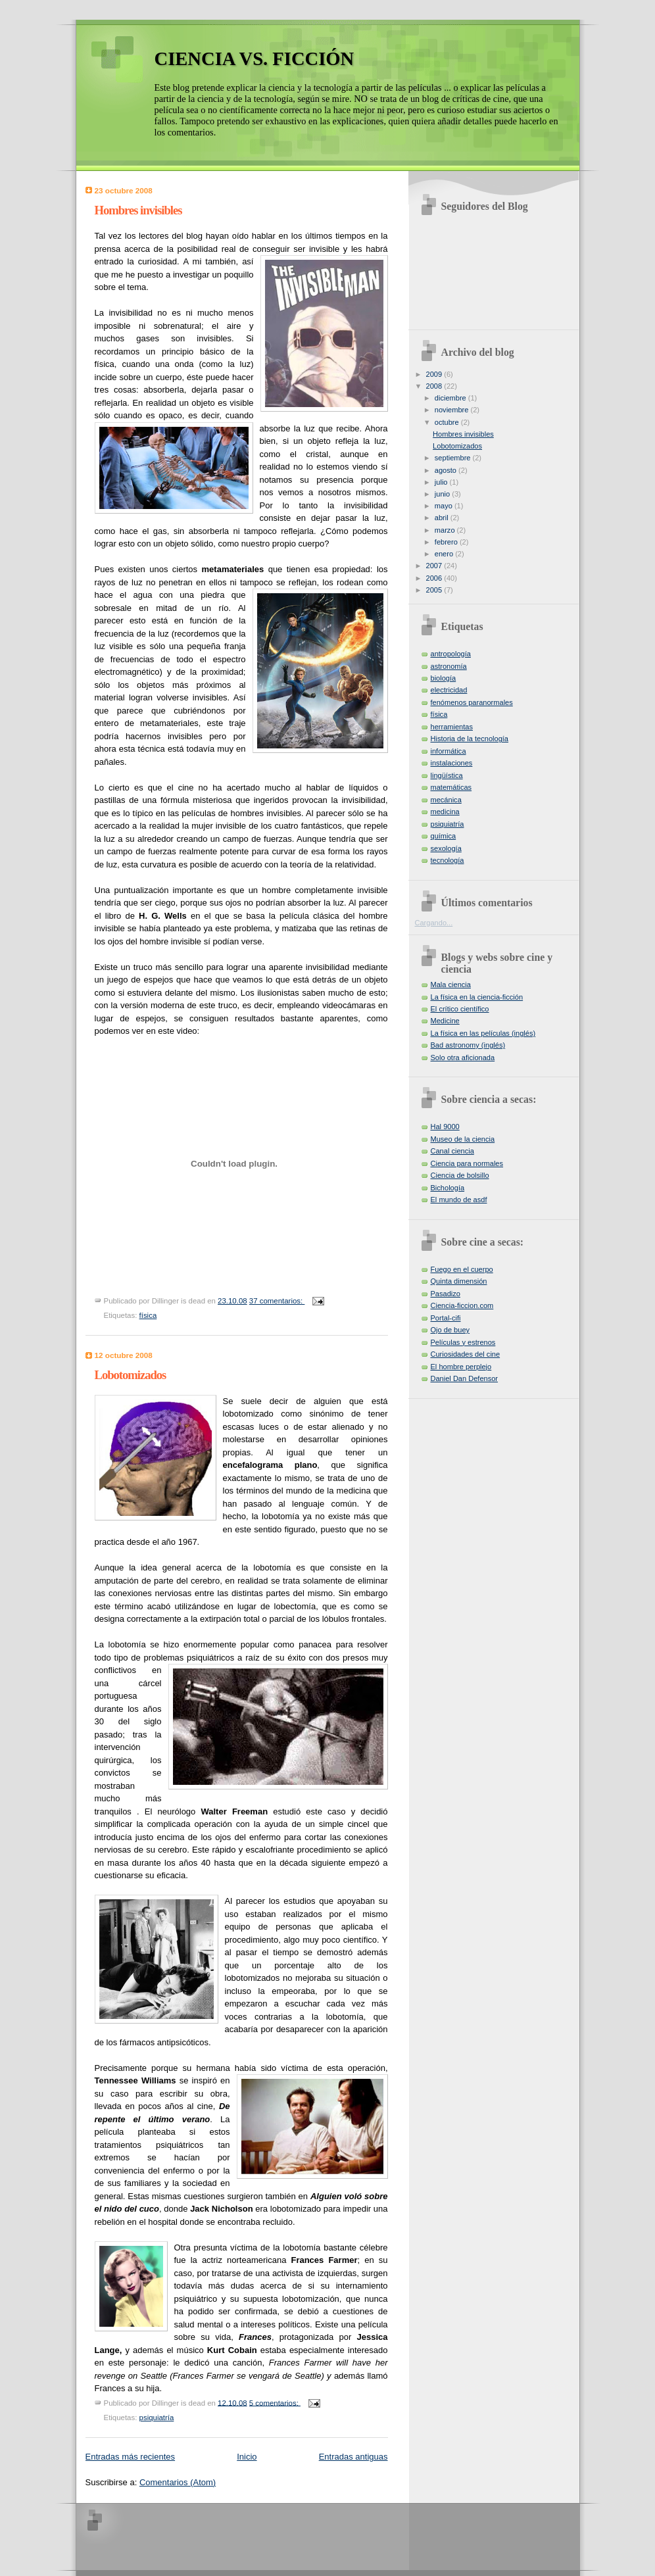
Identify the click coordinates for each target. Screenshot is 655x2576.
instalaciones (452, 763)
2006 (435, 578)
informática (448, 751)
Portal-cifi (446, 1318)
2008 (435, 386)
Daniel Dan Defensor (464, 1378)
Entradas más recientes (130, 2457)
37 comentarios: (277, 1301)
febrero (447, 542)
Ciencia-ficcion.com (462, 1305)
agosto (446, 470)
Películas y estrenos (463, 1342)
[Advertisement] (266, 2536)
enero (445, 554)
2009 (435, 374)
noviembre (453, 410)
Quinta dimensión (459, 1281)
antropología (451, 654)
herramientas (452, 727)
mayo (444, 506)
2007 (435, 566)
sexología (446, 848)
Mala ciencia (451, 984)
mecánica (446, 800)
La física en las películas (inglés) (483, 1033)
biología (443, 678)
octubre (448, 422)
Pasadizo (445, 1294)
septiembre (454, 458)
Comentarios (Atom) (177, 2482)
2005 (435, 590)
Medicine (445, 1021)
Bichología (448, 1188)
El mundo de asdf (459, 1199)
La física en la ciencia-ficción (477, 997)
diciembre (451, 398)
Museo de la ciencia (463, 1139)
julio (442, 482)
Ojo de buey (450, 1330)
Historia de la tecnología (470, 738)
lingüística (447, 775)
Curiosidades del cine (465, 1354)
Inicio (246, 2457)
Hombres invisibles (138, 210)
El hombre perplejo (461, 1367)
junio (443, 494)
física (148, 1315)
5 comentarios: (275, 2402)
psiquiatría (156, 2417)
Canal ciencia (452, 1151)
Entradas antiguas (353, 2457)
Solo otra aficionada (463, 1057)
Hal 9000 (445, 1126)
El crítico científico (460, 1009)
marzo (446, 530)
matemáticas (451, 787)
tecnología (447, 860)
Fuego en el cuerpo (462, 1269)
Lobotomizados (130, 1375)
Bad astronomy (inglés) (468, 1045)
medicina (445, 811)
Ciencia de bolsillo (460, 1175)
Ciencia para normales (467, 1163)
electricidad (449, 690)
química (443, 836)
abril (442, 518)
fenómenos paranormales (472, 702)
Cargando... (434, 923)
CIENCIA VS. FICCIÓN (254, 59)
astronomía (449, 666)
